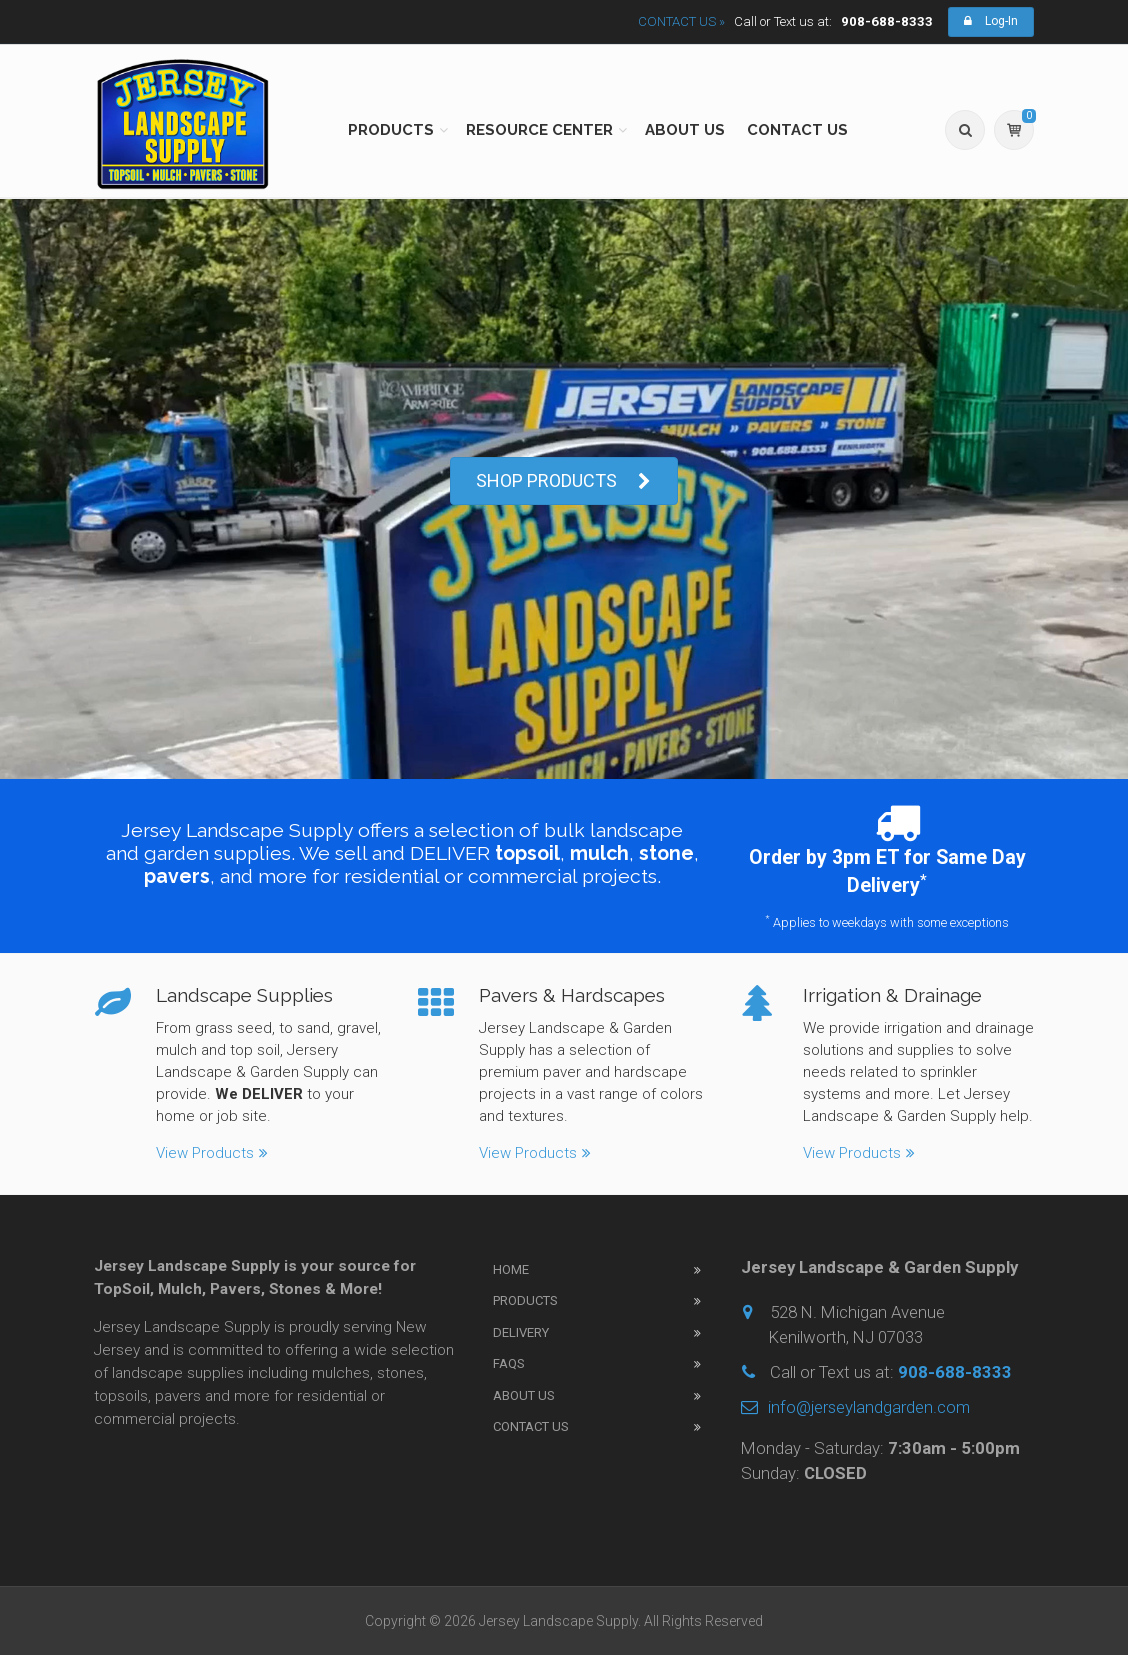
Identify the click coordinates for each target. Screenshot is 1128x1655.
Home (511, 1269)
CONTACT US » (681, 21)
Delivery (521, 1332)
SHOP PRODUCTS (564, 481)
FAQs (509, 1363)
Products (525, 1300)
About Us (524, 1395)
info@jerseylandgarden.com (855, 1407)
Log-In (991, 21)
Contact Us (531, 1426)
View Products (212, 1138)
